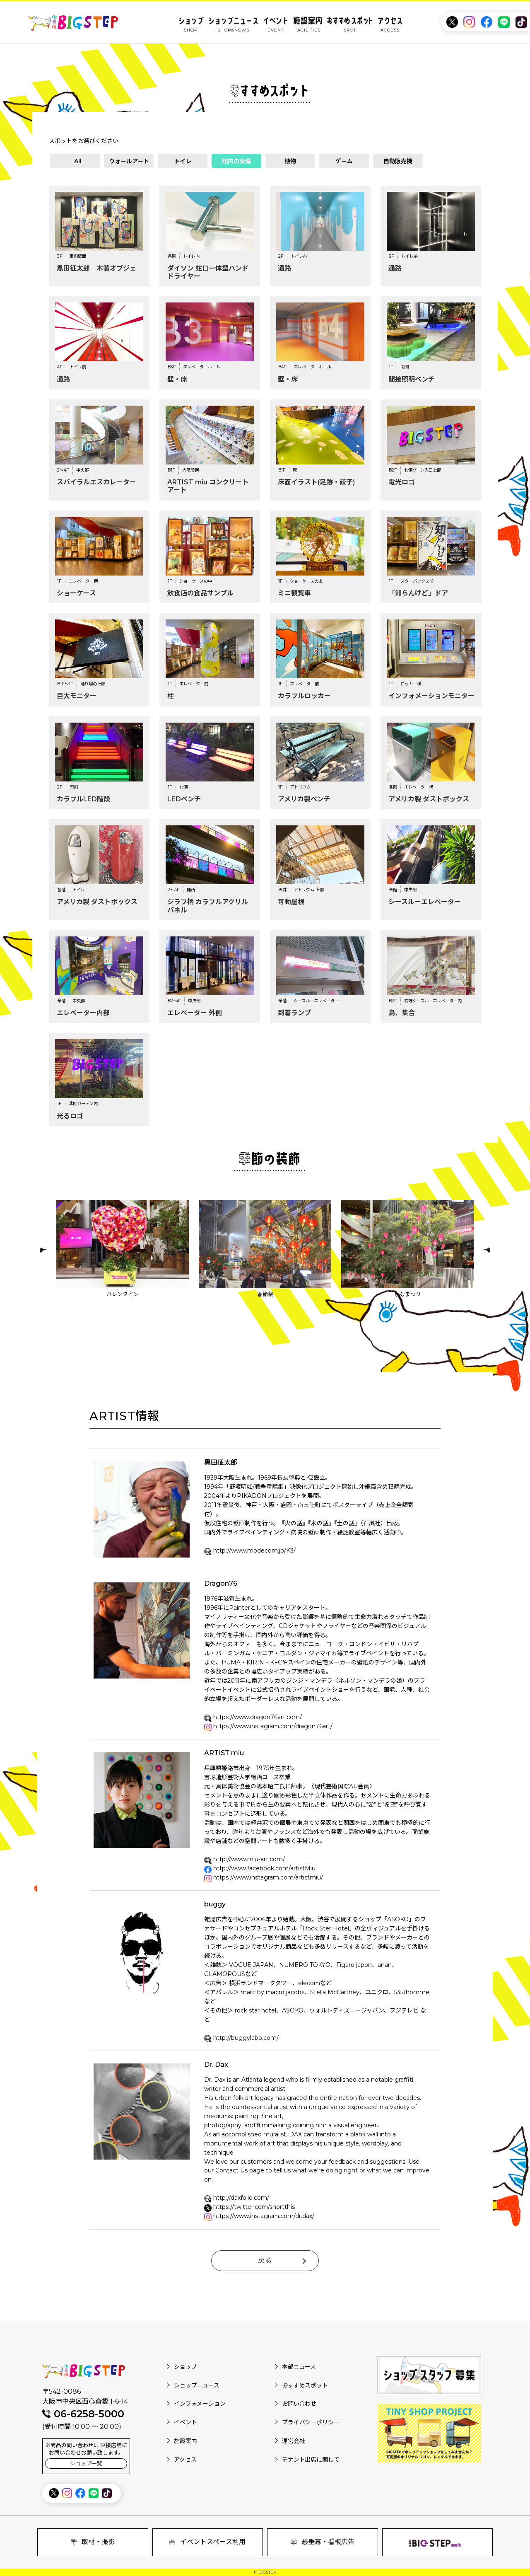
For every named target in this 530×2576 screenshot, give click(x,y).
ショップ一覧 (86, 2463)
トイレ (182, 161)
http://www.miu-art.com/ (249, 1859)
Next (486, 1250)
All (77, 161)
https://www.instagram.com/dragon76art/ (272, 1726)
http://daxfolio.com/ (241, 2197)
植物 (290, 161)
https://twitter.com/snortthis (254, 2207)
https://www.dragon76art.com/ (257, 1717)
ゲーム (344, 161)
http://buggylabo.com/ (246, 2037)
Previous (43, 1250)
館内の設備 (236, 161)
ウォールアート (129, 161)
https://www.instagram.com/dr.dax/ (263, 2216)
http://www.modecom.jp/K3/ (254, 1550)
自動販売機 (397, 161)
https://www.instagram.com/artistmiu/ (268, 1877)
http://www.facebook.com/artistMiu (264, 1868)
